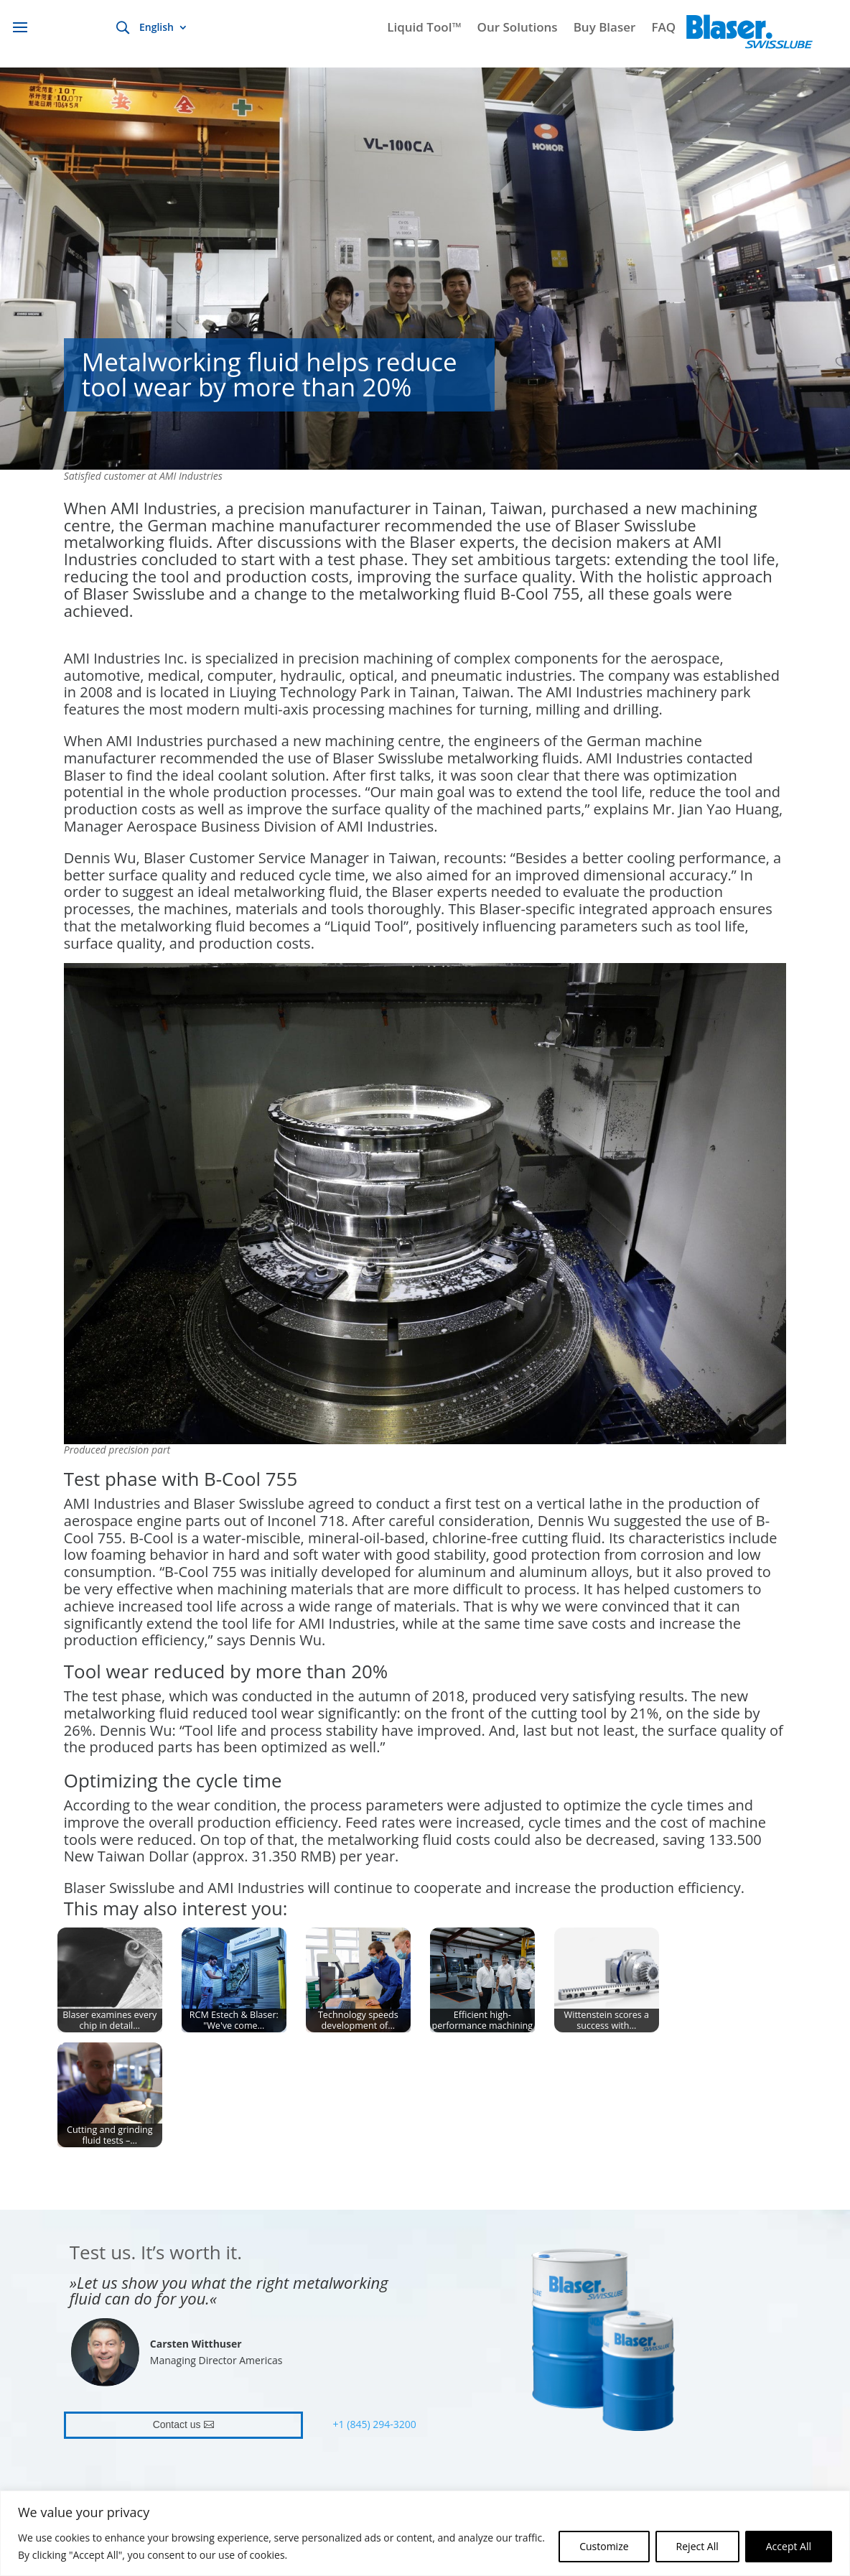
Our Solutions (517, 28)
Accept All (788, 2546)
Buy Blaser (605, 28)
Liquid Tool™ (424, 28)
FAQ (663, 28)
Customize (603, 2546)
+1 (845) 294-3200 (374, 2424)
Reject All (697, 2546)
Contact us (177, 2424)
